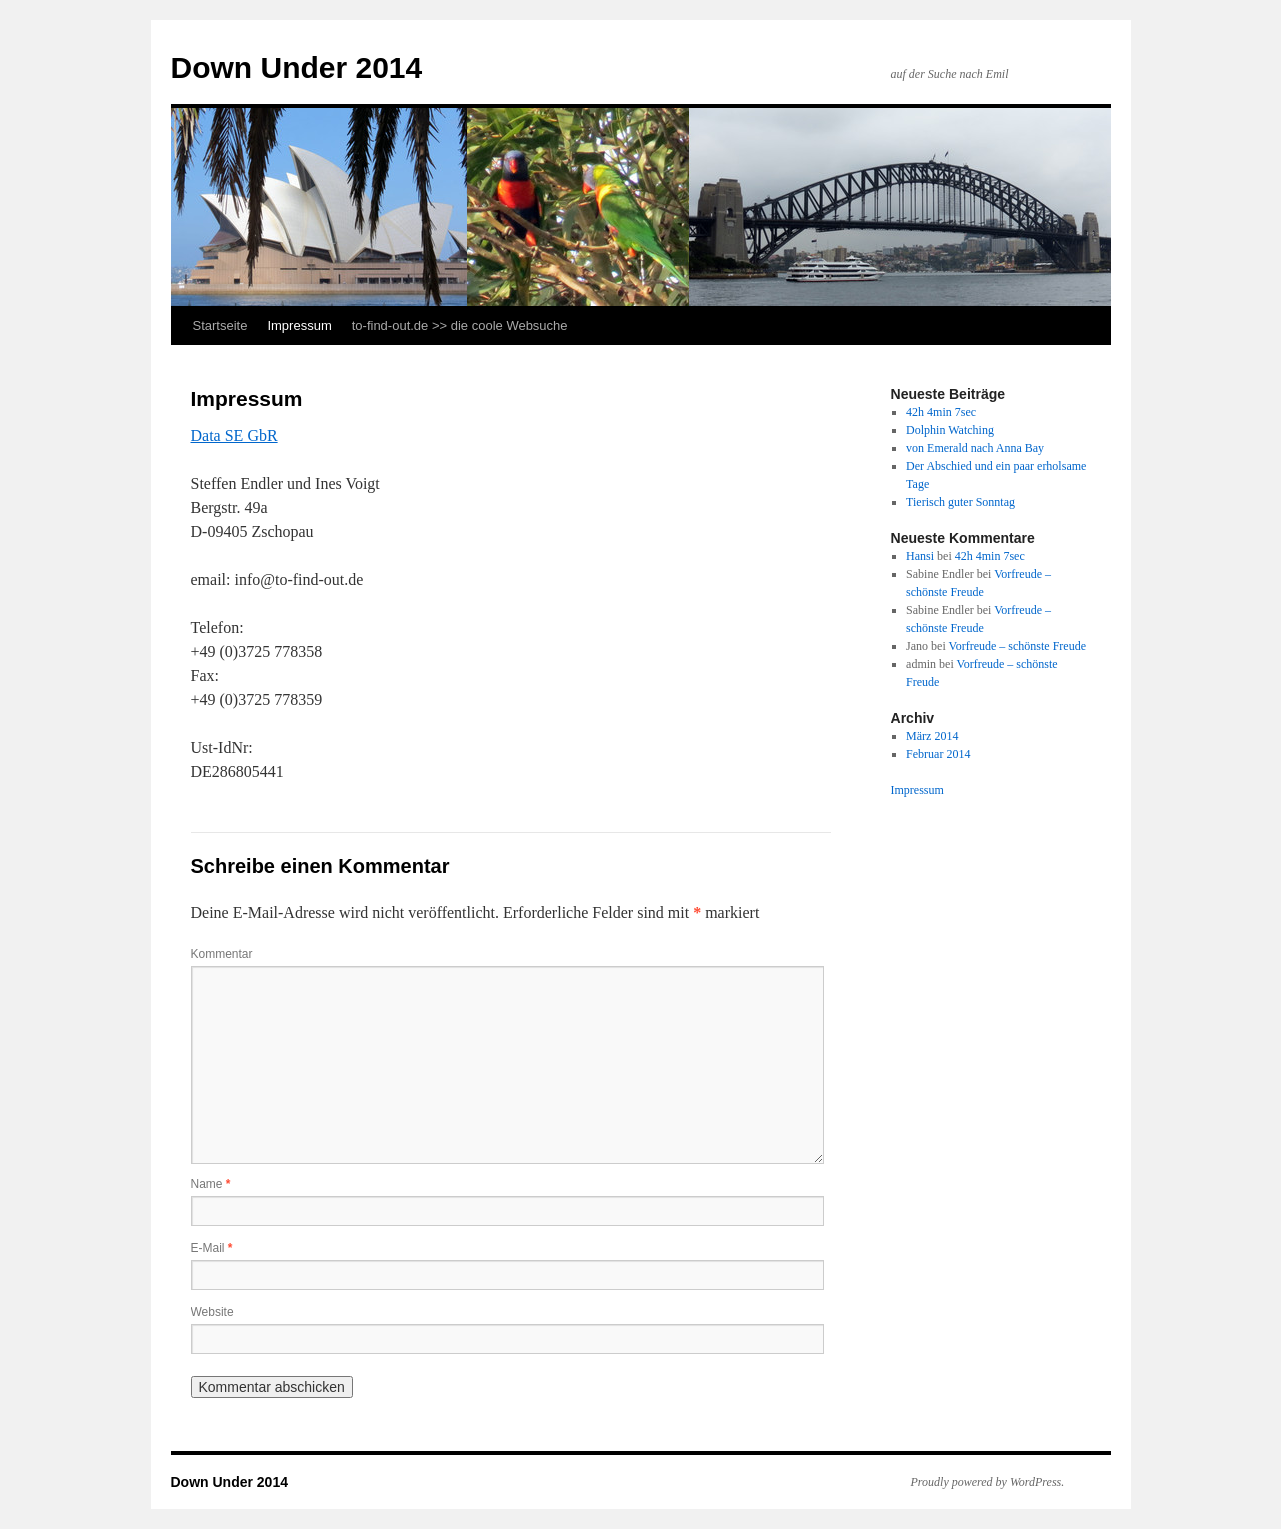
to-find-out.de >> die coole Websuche (460, 325)
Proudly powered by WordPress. (988, 1482)
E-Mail (212, 1248)
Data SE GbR (234, 435)
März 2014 (932, 736)
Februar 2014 (938, 754)
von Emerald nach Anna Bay (975, 448)
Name (211, 1184)
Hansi (920, 556)
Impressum (299, 325)
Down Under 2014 (297, 67)
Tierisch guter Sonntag (960, 502)
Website (212, 1312)
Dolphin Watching (950, 430)
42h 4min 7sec (941, 412)
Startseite (220, 325)
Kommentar (222, 954)
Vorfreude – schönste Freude (1017, 646)
